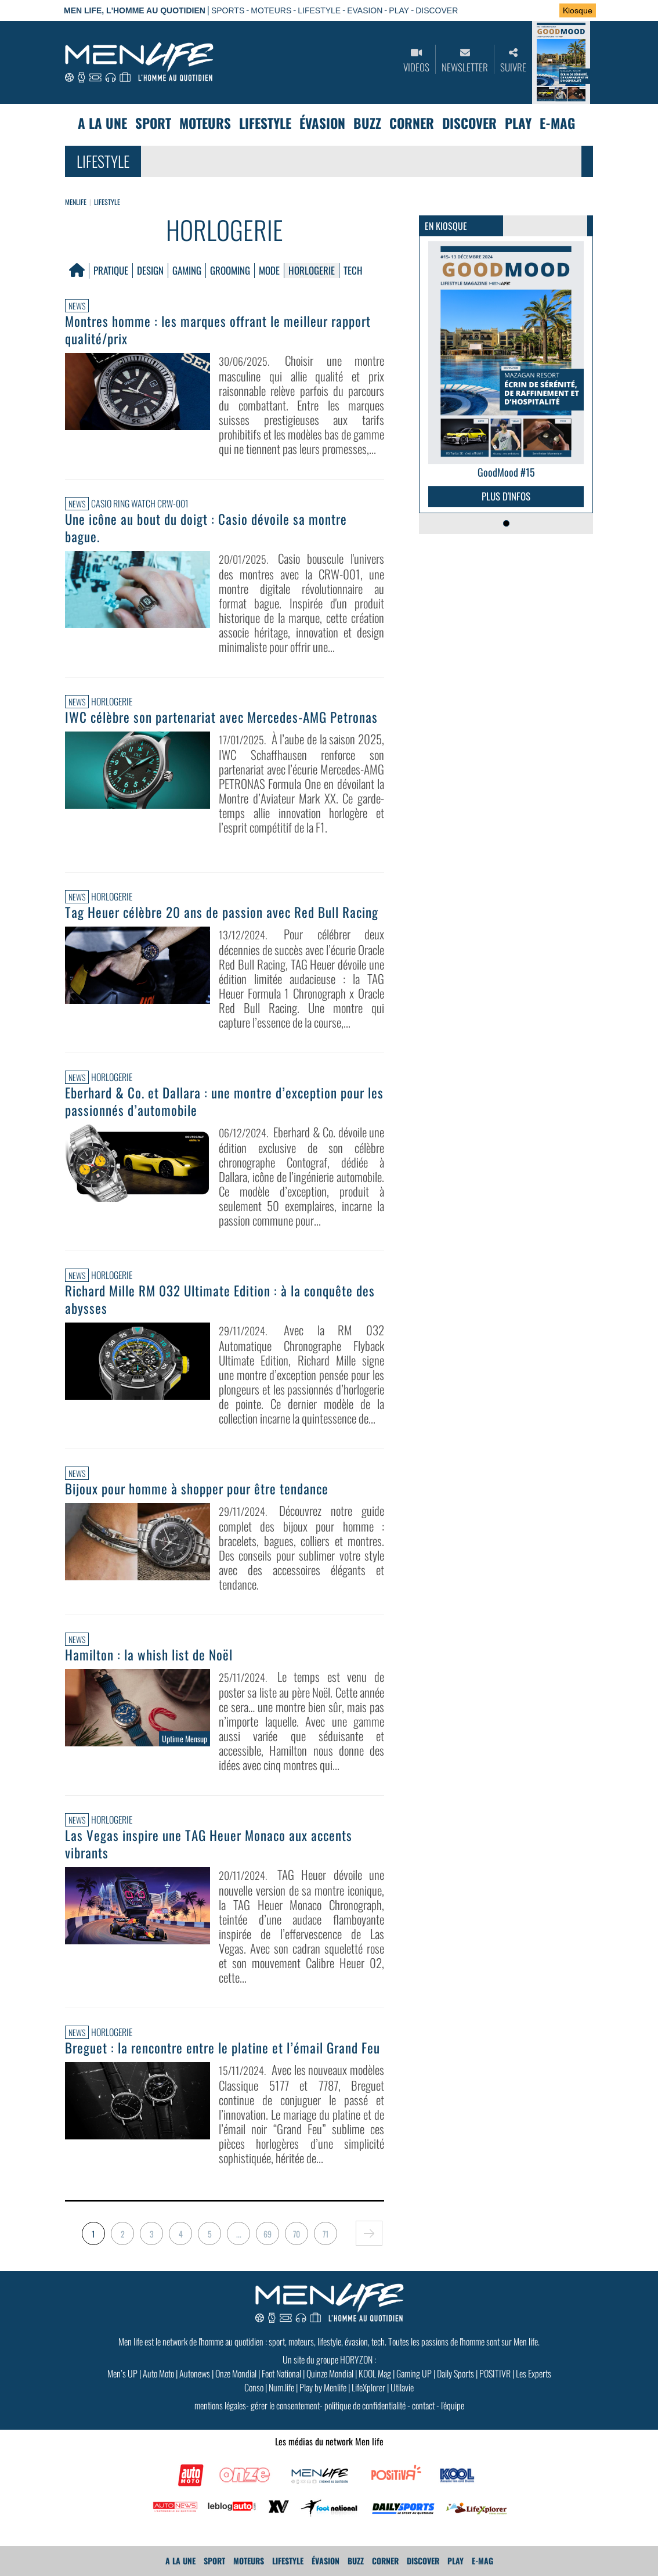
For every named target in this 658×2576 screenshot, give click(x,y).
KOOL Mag (375, 2373)
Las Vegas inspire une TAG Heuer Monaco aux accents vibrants (208, 1843)
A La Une (102, 123)
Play (518, 123)
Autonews (194, 2373)
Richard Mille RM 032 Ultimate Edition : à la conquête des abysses (220, 1299)
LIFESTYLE (319, 10)
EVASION (364, 10)
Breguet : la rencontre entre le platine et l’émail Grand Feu (222, 2047)
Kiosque (577, 10)
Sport (153, 123)
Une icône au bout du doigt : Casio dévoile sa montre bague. (206, 527)
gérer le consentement (285, 2405)
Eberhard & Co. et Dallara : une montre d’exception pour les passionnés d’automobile (224, 1101)
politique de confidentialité (365, 2405)
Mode (269, 270)
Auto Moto (158, 2373)
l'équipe (452, 2405)
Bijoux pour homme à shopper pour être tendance (196, 1488)
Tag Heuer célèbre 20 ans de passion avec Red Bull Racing (221, 912)
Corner (411, 123)
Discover (469, 123)
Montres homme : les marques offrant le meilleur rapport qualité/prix (218, 329)
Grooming (230, 270)
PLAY (399, 10)
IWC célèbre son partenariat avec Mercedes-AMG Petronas (221, 717)
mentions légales (220, 2405)
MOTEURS (271, 10)
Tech (353, 270)
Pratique (110, 270)
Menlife (75, 202)
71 (326, 2234)
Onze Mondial (235, 2373)
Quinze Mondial (329, 2373)
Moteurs (205, 123)
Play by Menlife (322, 2387)
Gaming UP (414, 2373)
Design (150, 270)
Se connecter (513, 11)
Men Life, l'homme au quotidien (134, 10)
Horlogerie (311, 270)
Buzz (367, 123)
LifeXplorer (368, 2387)
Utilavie (402, 2387)
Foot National (281, 2373)
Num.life (281, 2387)
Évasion (322, 123)
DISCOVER (436, 10)
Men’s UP (122, 2373)
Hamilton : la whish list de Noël (149, 1654)
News (76, 306)
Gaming (186, 270)
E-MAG (557, 123)
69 (267, 2234)
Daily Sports (455, 2373)
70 (296, 2234)
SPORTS (227, 10)
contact (423, 2405)
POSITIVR (495, 2373)
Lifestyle (265, 123)
